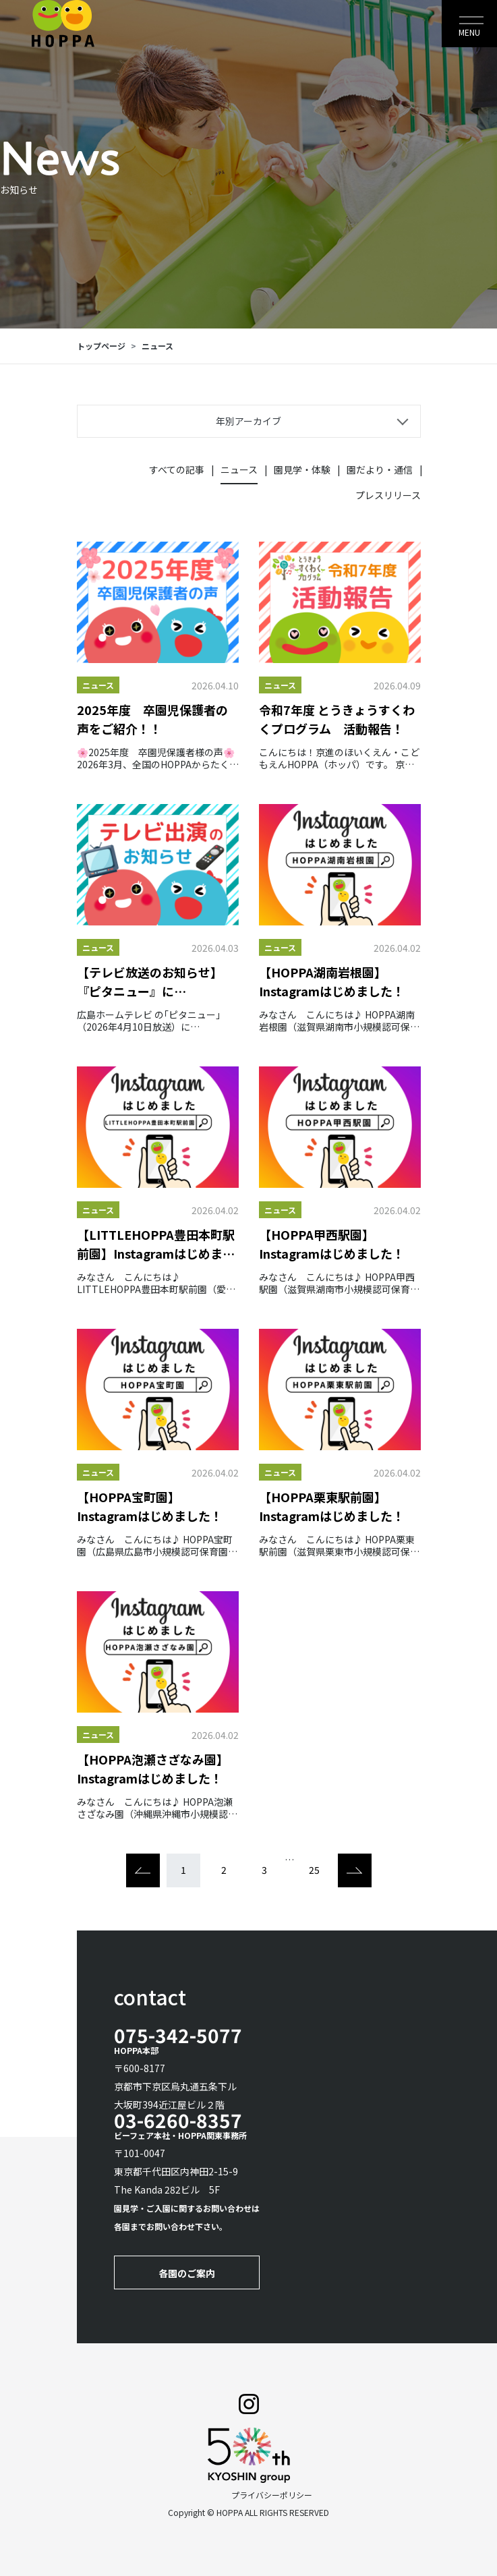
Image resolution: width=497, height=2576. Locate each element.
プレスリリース (388, 495)
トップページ (101, 345)
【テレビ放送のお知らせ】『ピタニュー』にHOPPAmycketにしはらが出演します (157, 981)
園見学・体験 (302, 469)
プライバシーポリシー (271, 2494)
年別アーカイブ (248, 421)
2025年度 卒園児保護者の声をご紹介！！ (152, 719)
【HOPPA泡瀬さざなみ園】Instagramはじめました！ (153, 1768)
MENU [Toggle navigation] (469, 32)
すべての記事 (176, 469)
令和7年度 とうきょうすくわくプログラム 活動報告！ (337, 719)
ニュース (157, 345)
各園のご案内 (186, 2273)
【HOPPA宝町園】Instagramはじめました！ (150, 1506)
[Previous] (143, 1870)
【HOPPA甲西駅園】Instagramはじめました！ (332, 1244)
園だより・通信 (380, 469)
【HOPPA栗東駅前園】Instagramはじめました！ (332, 1506)
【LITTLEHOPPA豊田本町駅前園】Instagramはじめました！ (156, 1244)
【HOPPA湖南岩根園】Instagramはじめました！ (332, 981)
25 (314, 1870)
